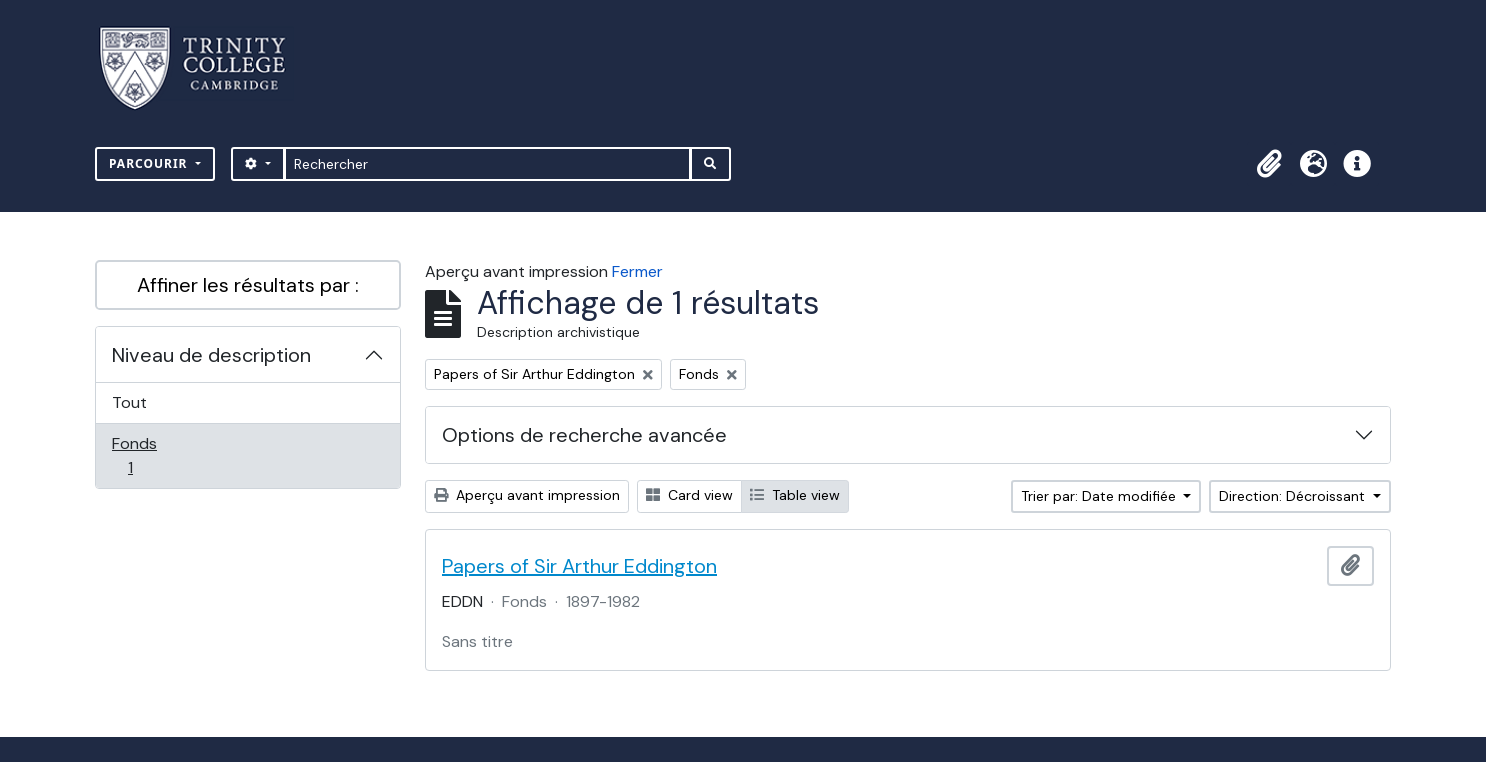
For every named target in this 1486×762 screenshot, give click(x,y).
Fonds (152, 455)
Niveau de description (211, 355)
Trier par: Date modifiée (1100, 496)
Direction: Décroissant (1294, 496)
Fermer (637, 271)
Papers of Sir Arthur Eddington (579, 566)
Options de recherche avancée (584, 435)
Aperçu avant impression (527, 495)
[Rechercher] (487, 164)
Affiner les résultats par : (248, 285)
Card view (689, 495)
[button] (1269, 164)
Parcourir (150, 163)
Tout (129, 402)
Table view (795, 495)
